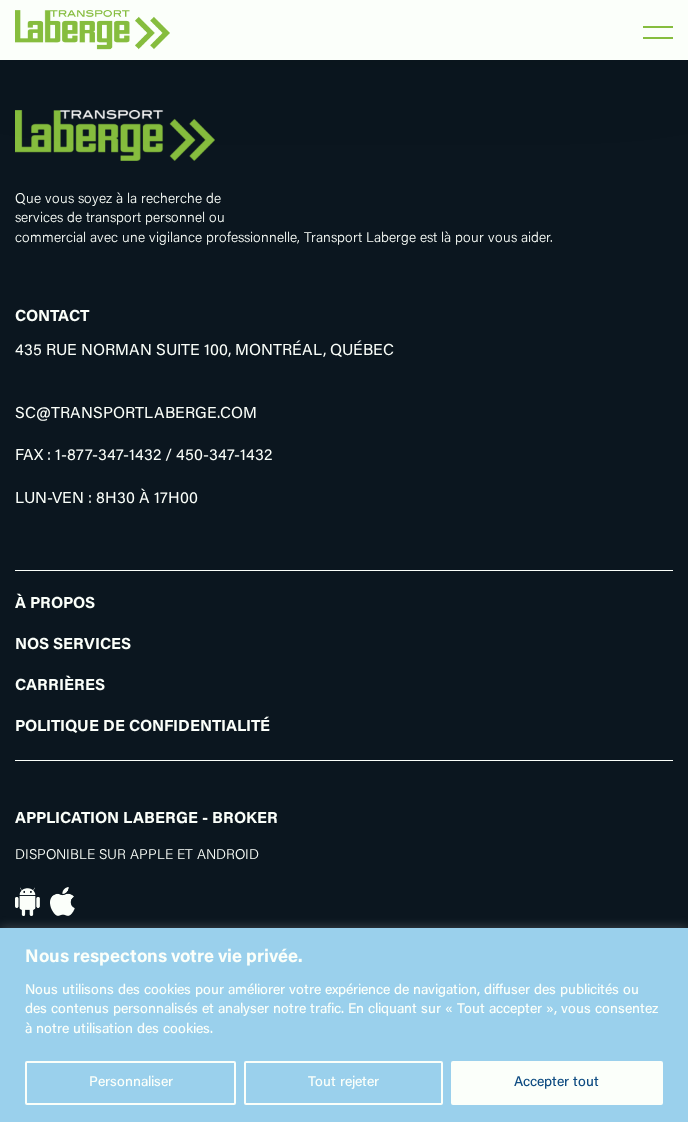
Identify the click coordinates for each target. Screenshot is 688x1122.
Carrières (60, 686)
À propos (55, 604)
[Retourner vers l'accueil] (92, 30)
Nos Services (73, 645)
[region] (344, 1025)
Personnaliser (131, 1083)
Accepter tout (556, 1083)
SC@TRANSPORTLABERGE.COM (136, 414)
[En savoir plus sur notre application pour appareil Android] (27, 902)
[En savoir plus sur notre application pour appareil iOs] (62, 902)
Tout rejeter (343, 1083)
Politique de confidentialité (142, 727)
